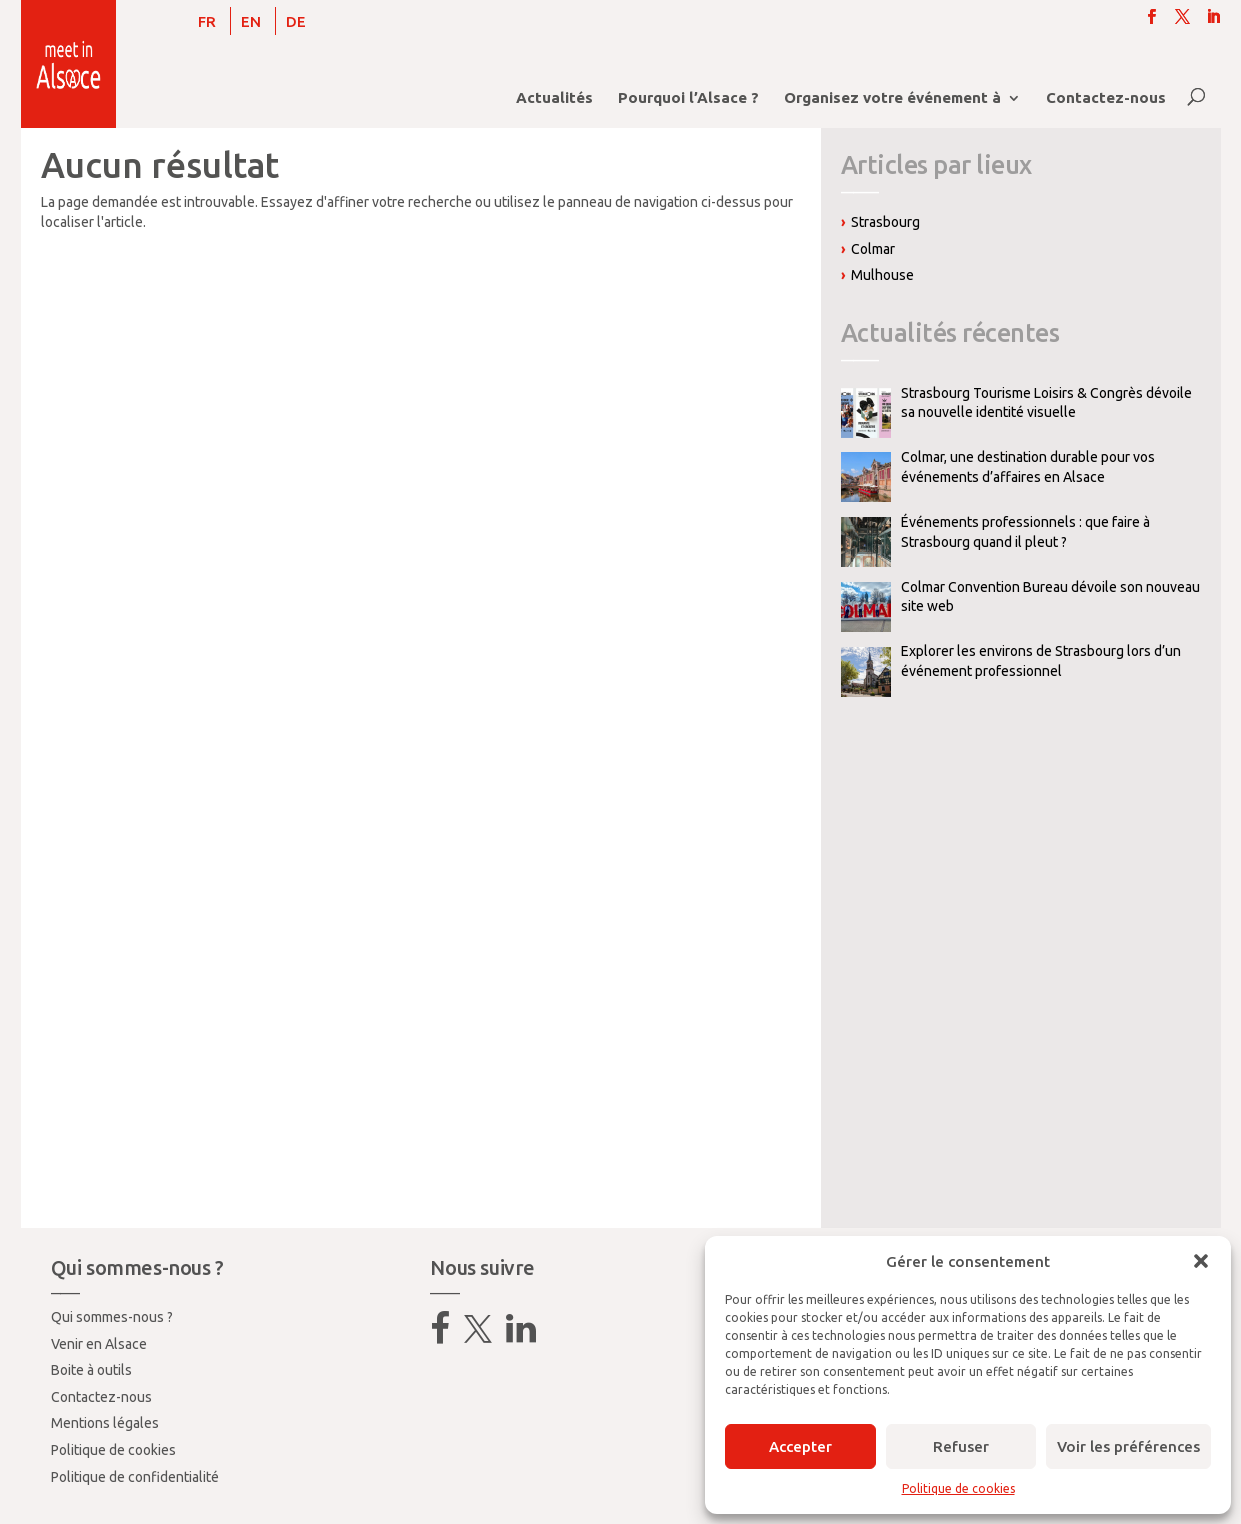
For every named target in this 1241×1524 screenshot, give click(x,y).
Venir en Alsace (99, 1344)
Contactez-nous (1106, 98)
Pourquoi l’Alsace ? (688, 98)
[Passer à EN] (251, 21)
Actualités (554, 98)
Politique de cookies (958, 1488)
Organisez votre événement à (892, 98)
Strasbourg (885, 222)
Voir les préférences (1128, 1446)
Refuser (961, 1446)
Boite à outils (91, 1370)
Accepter (800, 1446)
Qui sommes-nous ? (112, 1317)
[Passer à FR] (207, 21)
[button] (1201, 1261)
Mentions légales (105, 1423)
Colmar (873, 249)
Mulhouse (882, 275)
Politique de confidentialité (135, 1477)
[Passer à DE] (296, 21)
